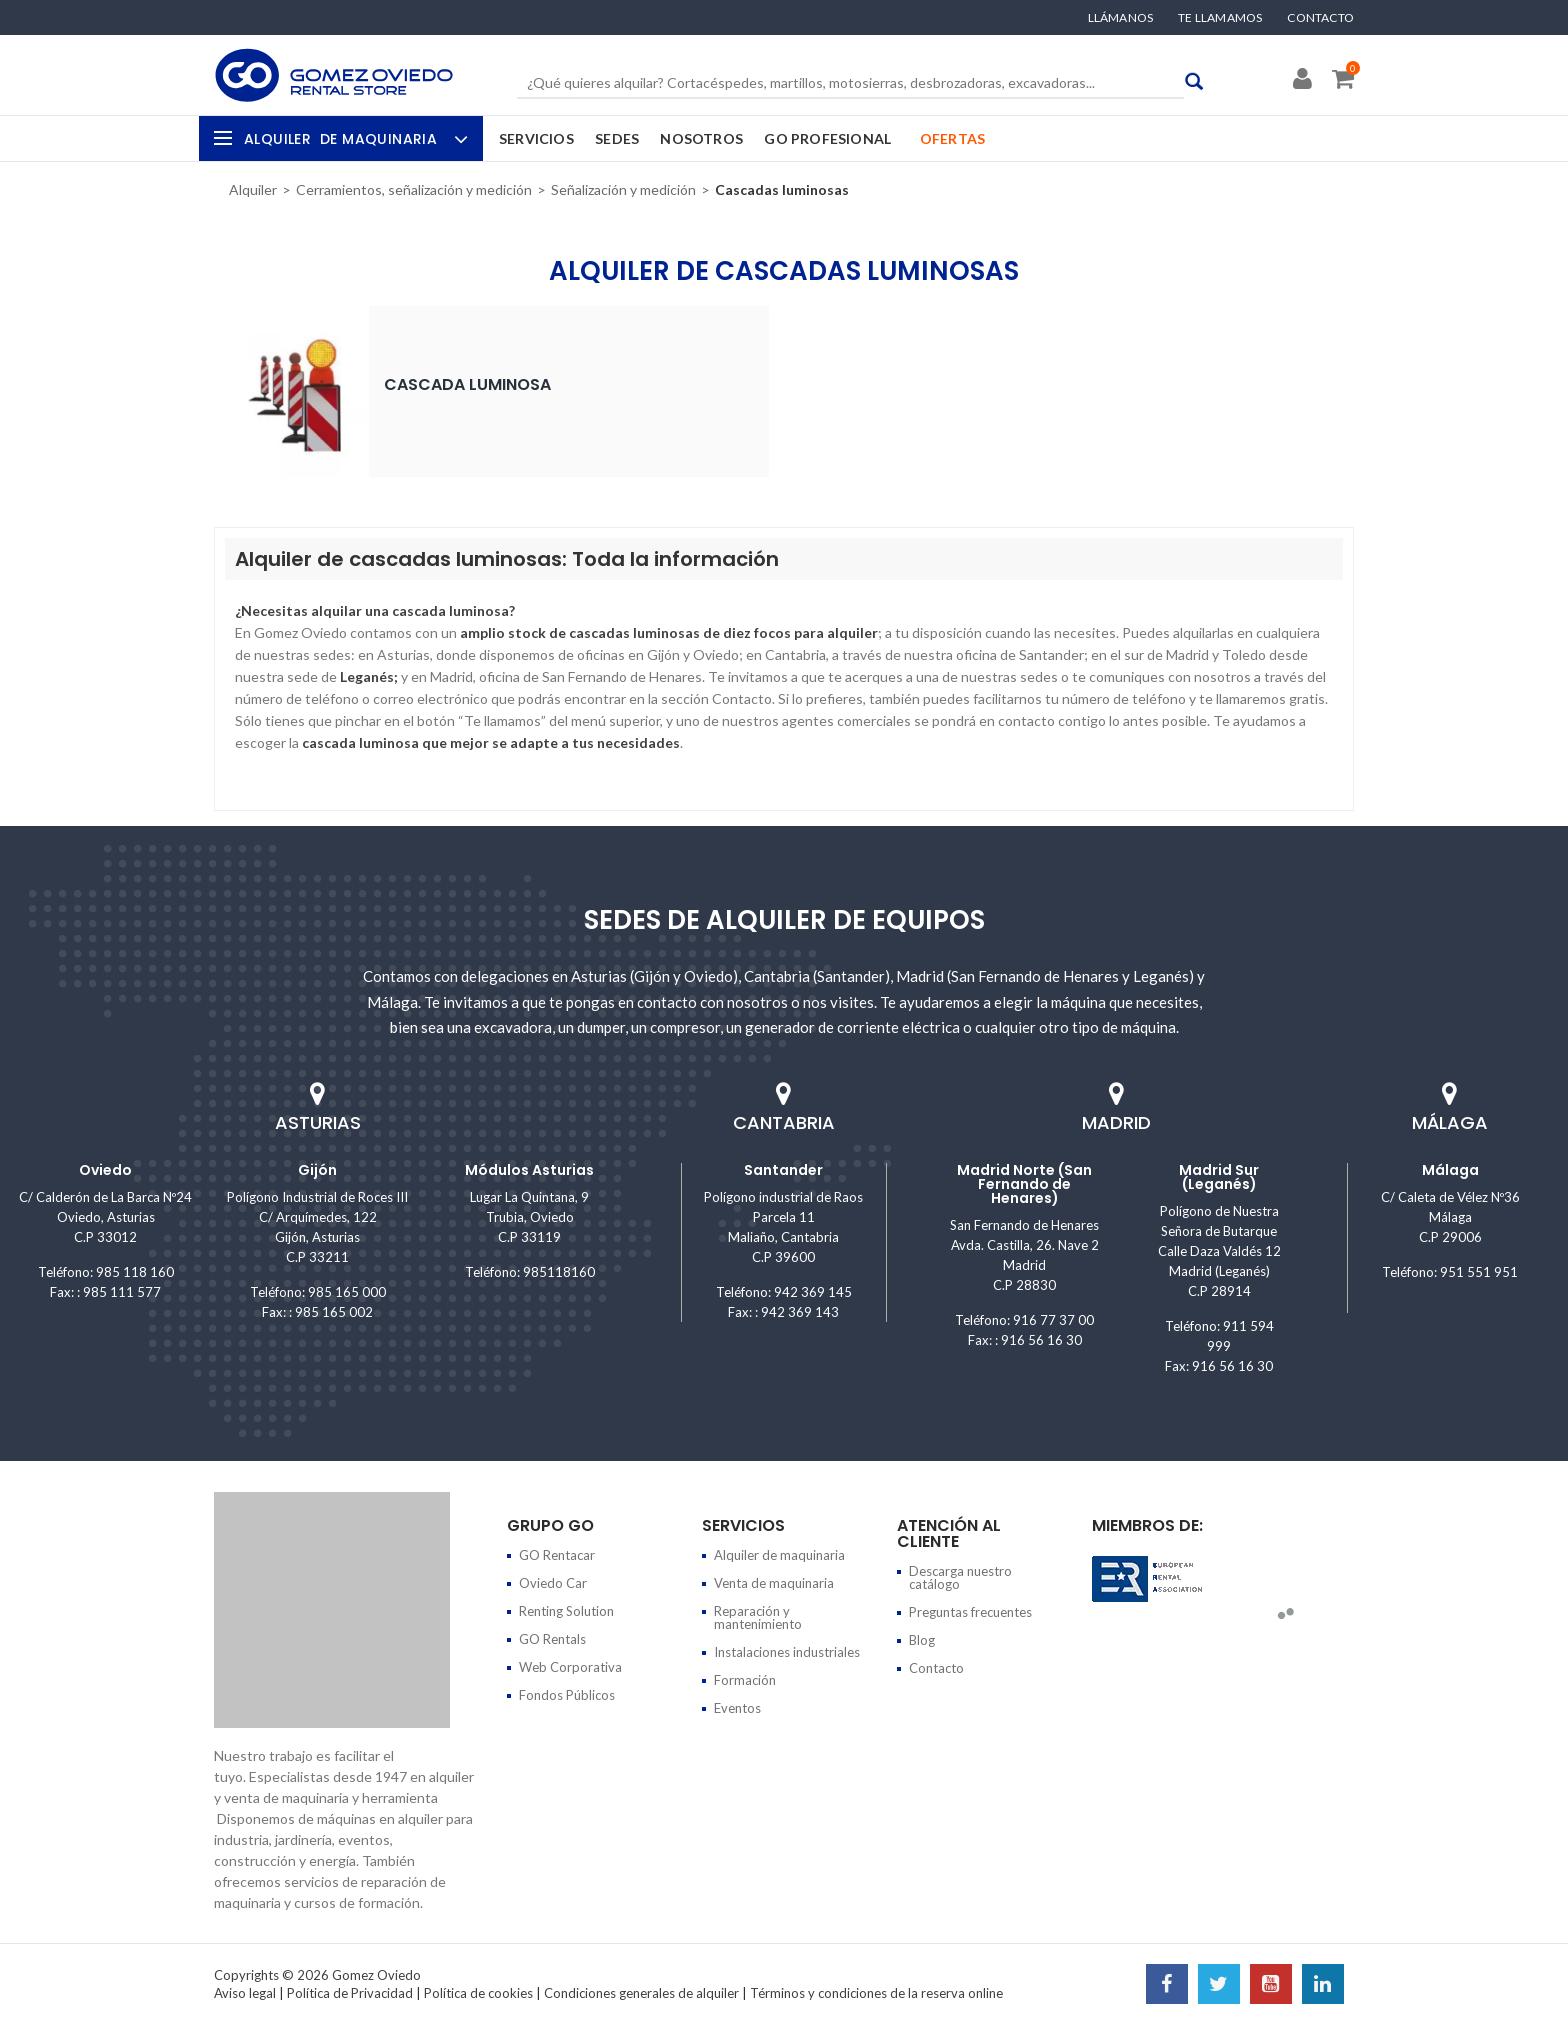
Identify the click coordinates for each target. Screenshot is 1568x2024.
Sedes (617, 138)
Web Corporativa (570, 1667)
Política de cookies (478, 1993)
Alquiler (353, 139)
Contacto (1320, 18)
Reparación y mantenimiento (758, 1617)
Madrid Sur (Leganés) (1219, 1177)
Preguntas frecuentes (970, 1612)
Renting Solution (566, 1611)
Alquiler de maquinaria (779, 1555)
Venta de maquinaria (774, 1583)
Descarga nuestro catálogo (960, 1577)
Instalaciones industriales (787, 1652)
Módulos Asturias (529, 1170)
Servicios (536, 138)
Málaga (1450, 1170)
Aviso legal (245, 1993)
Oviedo (105, 1170)
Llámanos (1121, 18)
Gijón (317, 1170)
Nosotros (701, 138)
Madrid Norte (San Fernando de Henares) (1024, 1184)
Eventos (737, 1708)
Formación (745, 1680)
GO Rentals (552, 1639)
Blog (922, 1640)
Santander (783, 1170)
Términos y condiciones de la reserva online (876, 1993)
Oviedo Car (553, 1583)
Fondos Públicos (567, 1695)
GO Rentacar (557, 1555)
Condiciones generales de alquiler (641, 1993)
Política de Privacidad (350, 1993)
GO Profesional (827, 138)
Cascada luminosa (467, 384)
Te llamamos (1220, 18)
